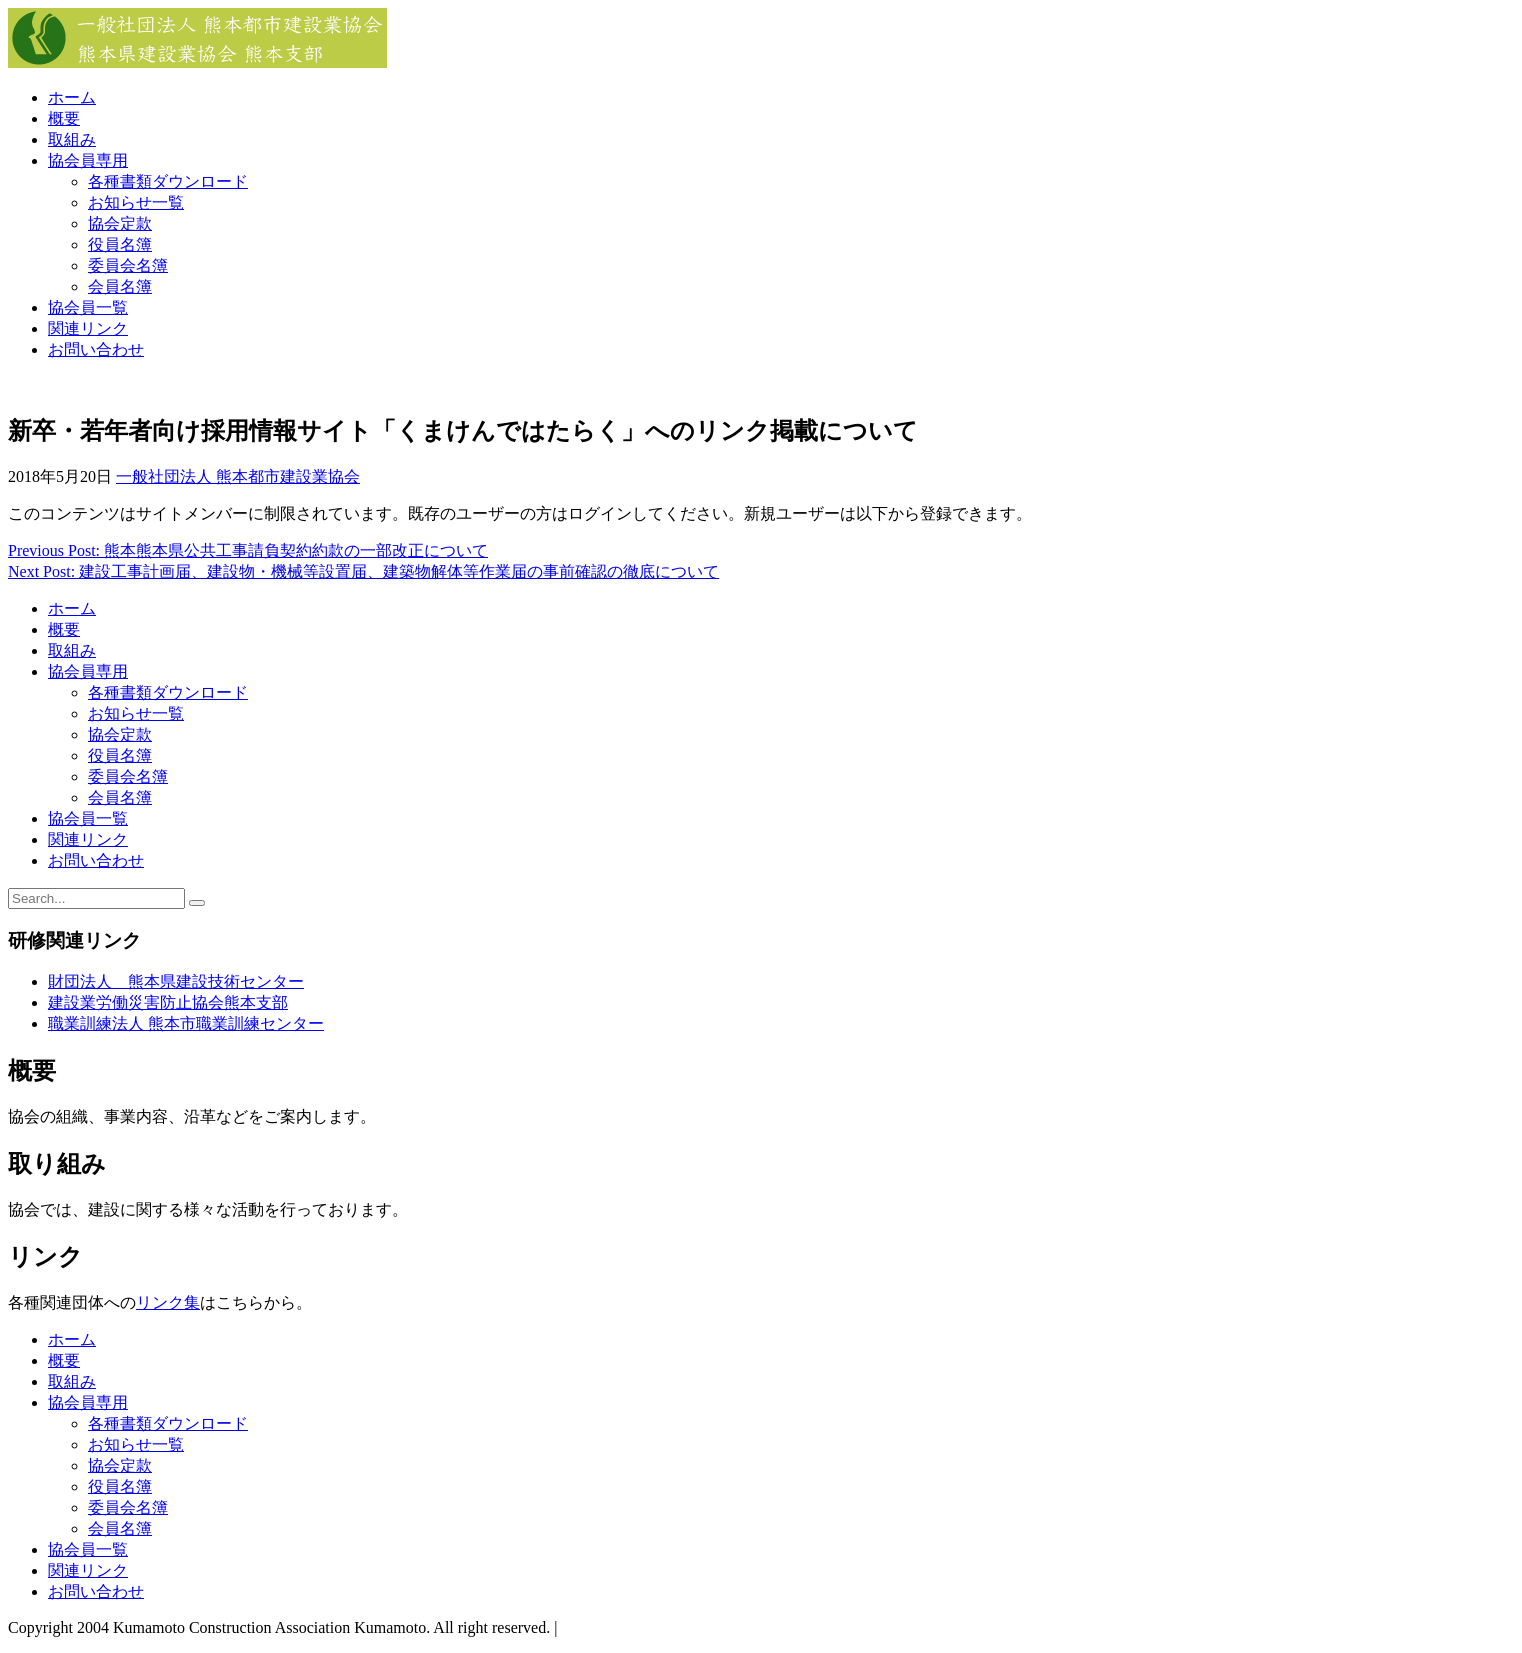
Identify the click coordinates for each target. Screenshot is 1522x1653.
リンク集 (168, 1302)
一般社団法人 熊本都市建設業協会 (238, 476)
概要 (64, 118)
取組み (72, 139)
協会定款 (120, 223)
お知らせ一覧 (136, 202)
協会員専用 (88, 160)
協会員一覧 (88, 307)
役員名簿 (120, 244)
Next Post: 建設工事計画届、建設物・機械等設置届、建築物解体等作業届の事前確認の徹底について (363, 571)
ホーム (72, 97)
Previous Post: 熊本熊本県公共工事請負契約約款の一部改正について (248, 550)
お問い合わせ (96, 349)
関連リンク (88, 328)
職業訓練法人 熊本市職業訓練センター (186, 1023)
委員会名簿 (128, 265)
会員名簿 (120, 286)
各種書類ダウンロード (168, 181)
